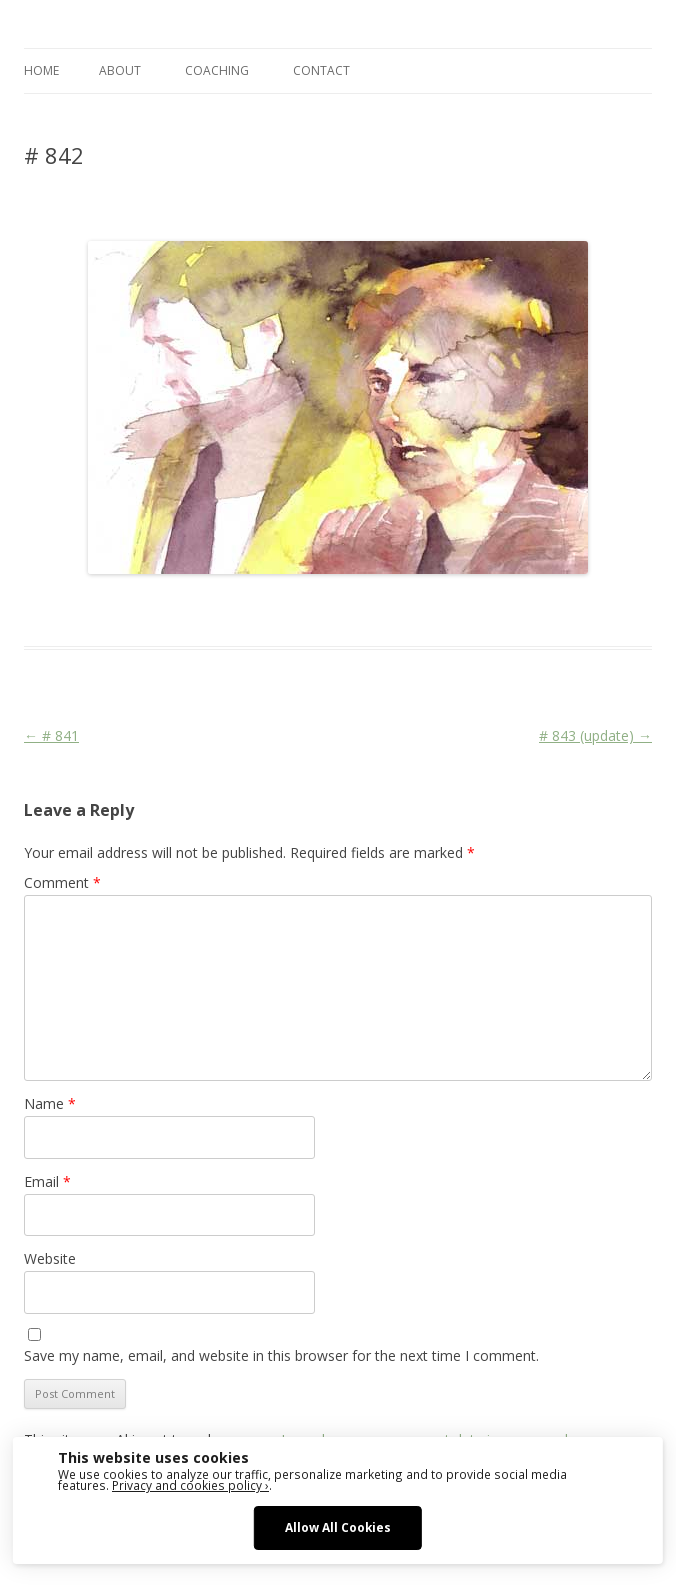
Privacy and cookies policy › (190, 1485)
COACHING (217, 70)
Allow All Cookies (338, 1527)
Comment (62, 882)
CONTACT (321, 70)
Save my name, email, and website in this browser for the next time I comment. (281, 1355)
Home (41, 70)
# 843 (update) (595, 735)
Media (356, 610)
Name (50, 1103)
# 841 (51, 735)
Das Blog (201, 610)
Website (50, 1258)
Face (317, 610)
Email (47, 1181)
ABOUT (120, 70)
